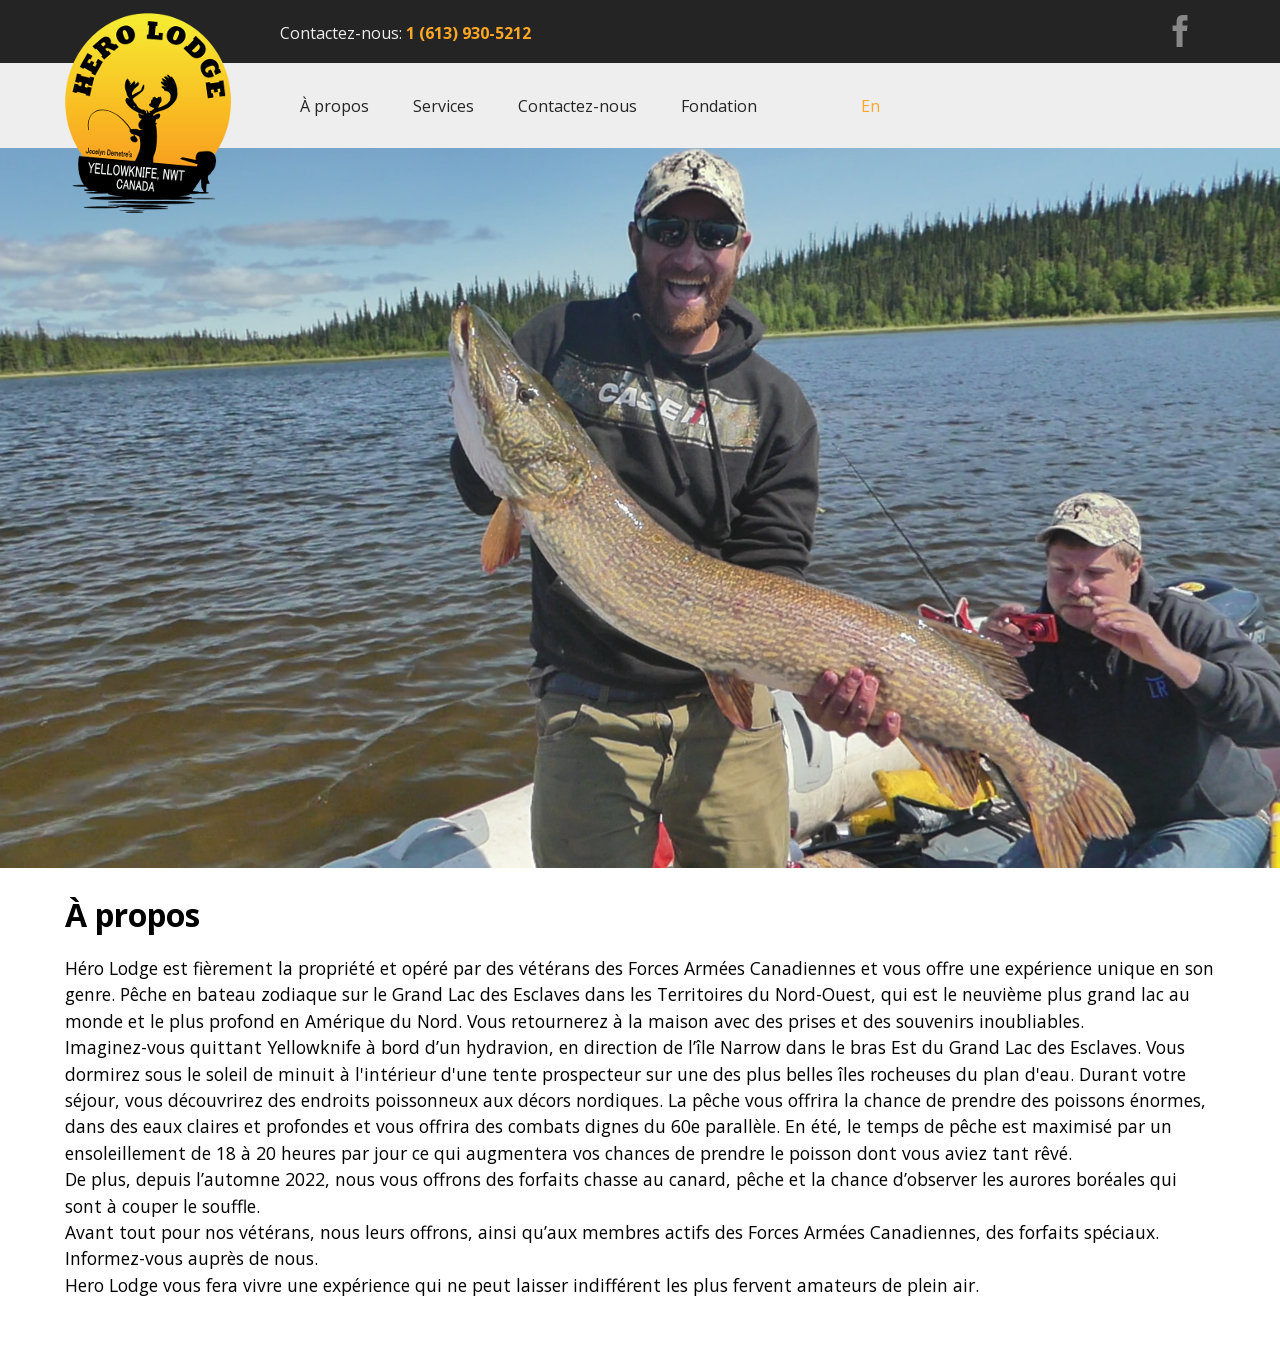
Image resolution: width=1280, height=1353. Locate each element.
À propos (334, 106)
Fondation (719, 106)
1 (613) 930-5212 (468, 33)
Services (443, 106)
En (870, 106)
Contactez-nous (577, 106)
